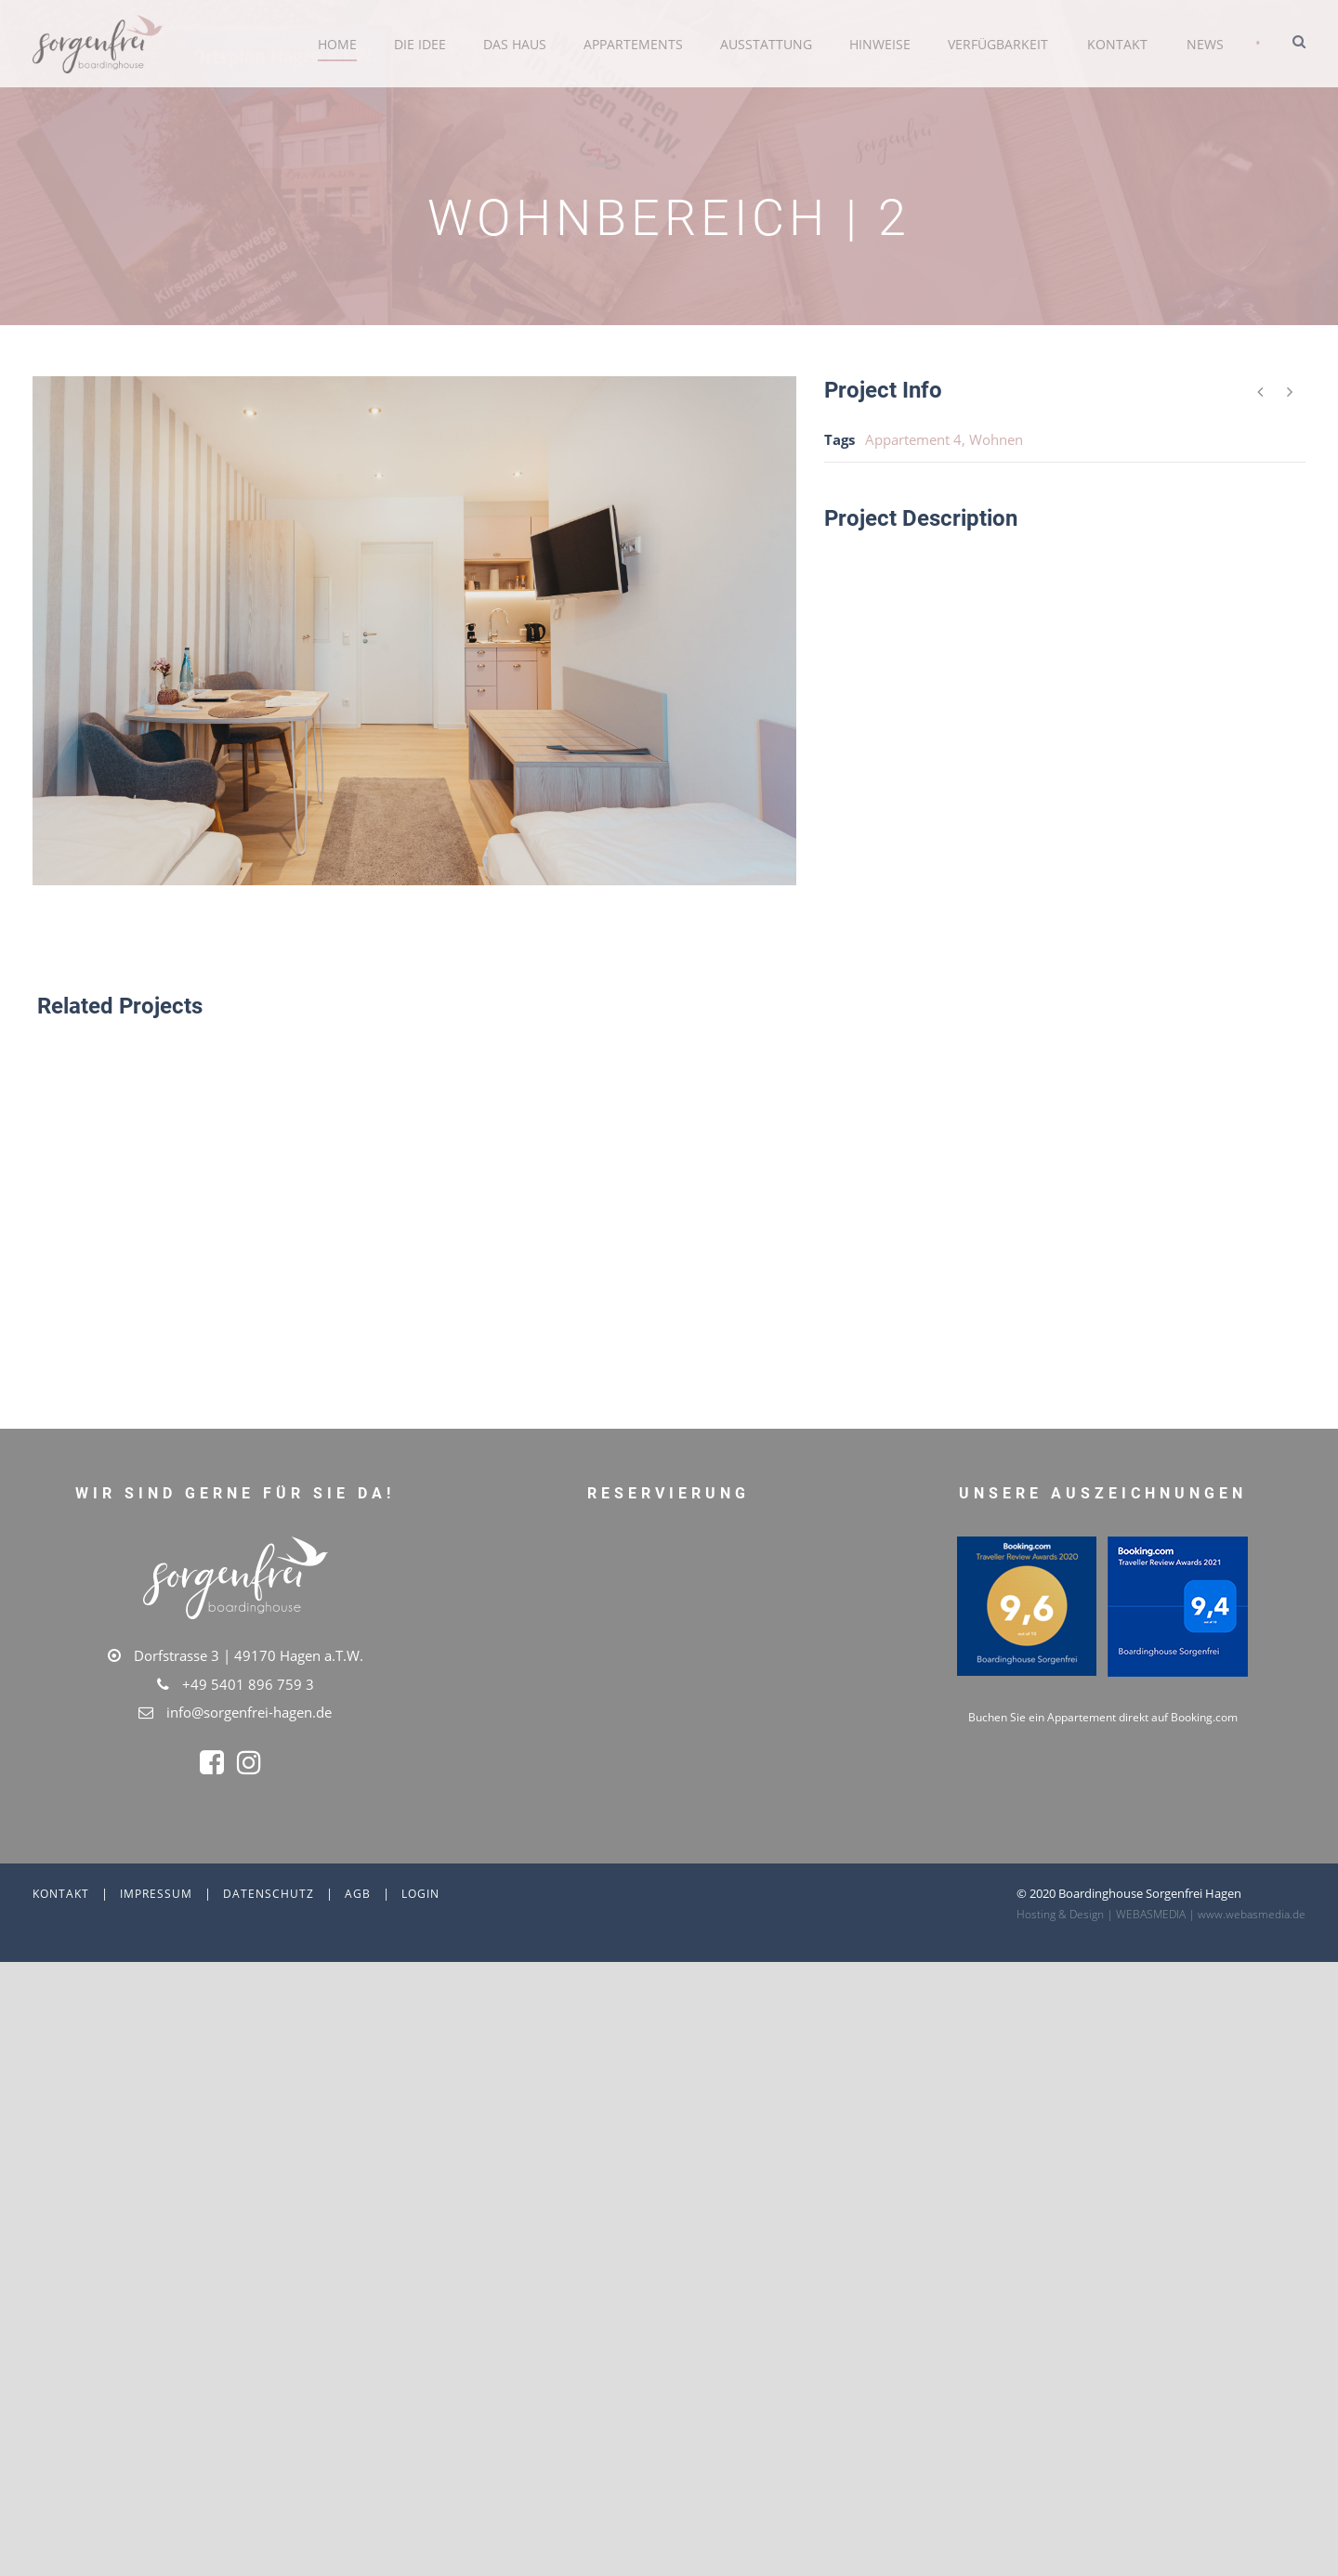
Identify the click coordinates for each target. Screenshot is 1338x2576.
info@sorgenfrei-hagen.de (249, 1712)
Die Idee (420, 44)
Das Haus (514, 44)
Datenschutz (268, 2220)
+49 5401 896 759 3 (248, 1684)
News (1205, 44)
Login (420, 2220)
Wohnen (996, 439)
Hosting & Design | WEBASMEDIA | (1107, 2240)
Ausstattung (766, 44)
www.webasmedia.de (1251, 2240)
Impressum (156, 2220)
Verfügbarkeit (998, 44)
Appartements (633, 44)
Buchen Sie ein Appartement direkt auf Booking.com (1103, 2122)
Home (337, 44)
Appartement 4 (913, 439)
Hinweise (880, 44)
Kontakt (1117, 44)
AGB (358, 2220)
